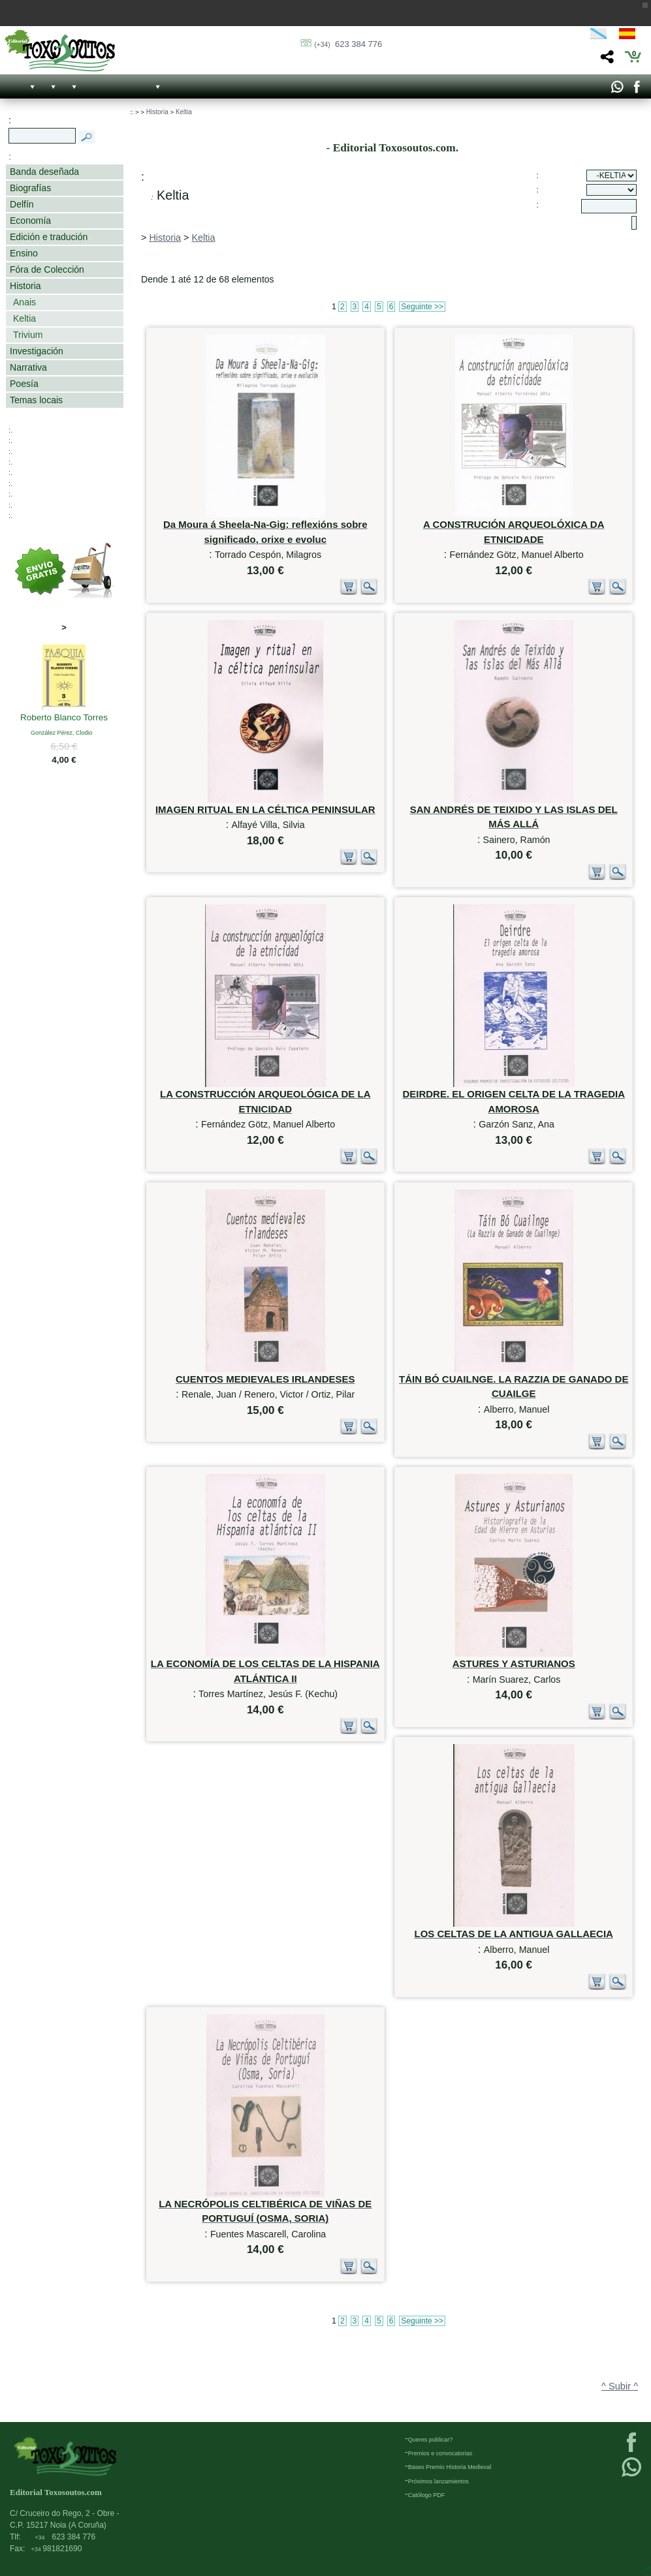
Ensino (24, 253)
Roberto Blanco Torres (64, 718)
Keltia (24, 318)
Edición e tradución (48, 237)
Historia (25, 286)
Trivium (27, 335)
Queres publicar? (430, 2439)
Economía (30, 220)
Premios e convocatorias (440, 2453)
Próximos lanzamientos (438, 2481)
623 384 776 (348, 44)
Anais (24, 302)
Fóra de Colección (47, 269)
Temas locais (36, 400)
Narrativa (28, 367)
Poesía (24, 383)
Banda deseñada (44, 171)
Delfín (22, 204)
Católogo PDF (426, 2495)
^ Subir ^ (619, 2386)
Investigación (36, 351)
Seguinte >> (422, 306)
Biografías (30, 188)
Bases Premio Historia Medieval (450, 2467)
